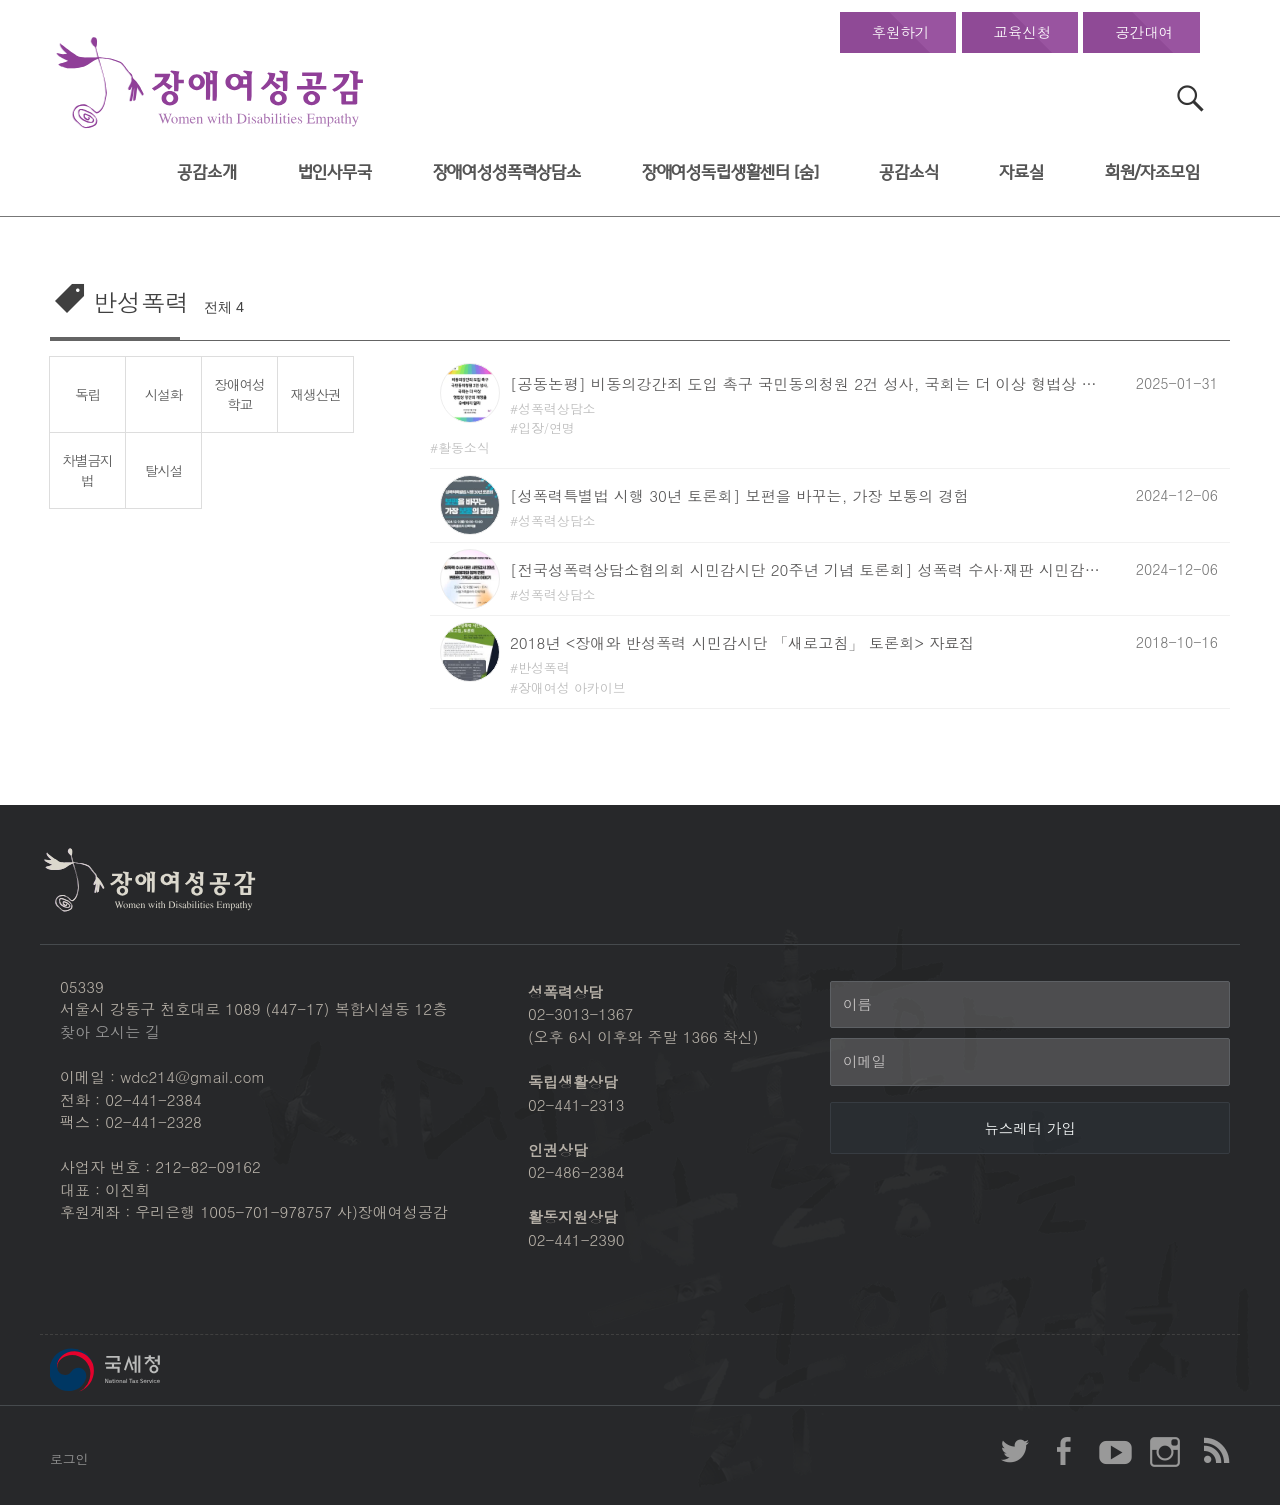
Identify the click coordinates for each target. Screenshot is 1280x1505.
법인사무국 (335, 172)
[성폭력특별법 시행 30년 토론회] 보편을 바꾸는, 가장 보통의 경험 (739, 495)
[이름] (1030, 1005)
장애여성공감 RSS (1215, 1451)
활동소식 (464, 447)
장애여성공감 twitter (1015, 1451)
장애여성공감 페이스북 (1065, 1451)
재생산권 (316, 394)
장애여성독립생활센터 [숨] (730, 172)
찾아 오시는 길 (110, 1031)
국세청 (150, 1370)
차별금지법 (88, 470)
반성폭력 (544, 667)
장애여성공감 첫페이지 (210, 83)
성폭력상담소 (556, 408)
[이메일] (1030, 1062)
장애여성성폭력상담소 (507, 172)
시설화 (163, 394)
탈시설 (163, 470)
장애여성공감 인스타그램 (1165, 1451)
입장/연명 (546, 427)
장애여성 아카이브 (572, 687)
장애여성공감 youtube (1115, 1451)
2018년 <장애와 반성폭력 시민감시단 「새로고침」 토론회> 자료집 (742, 642)
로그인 (69, 1458)
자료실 (1021, 172)
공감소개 (206, 172)
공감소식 (908, 172)
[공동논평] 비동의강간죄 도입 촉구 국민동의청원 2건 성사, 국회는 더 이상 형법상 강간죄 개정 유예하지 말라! (810, 383)
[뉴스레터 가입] (1030, 1128)
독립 (87, 394)
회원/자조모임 (1152, 172)
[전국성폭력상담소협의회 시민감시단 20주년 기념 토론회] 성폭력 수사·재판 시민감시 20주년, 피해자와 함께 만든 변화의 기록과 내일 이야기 (810, 569)
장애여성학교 (240, 394)
